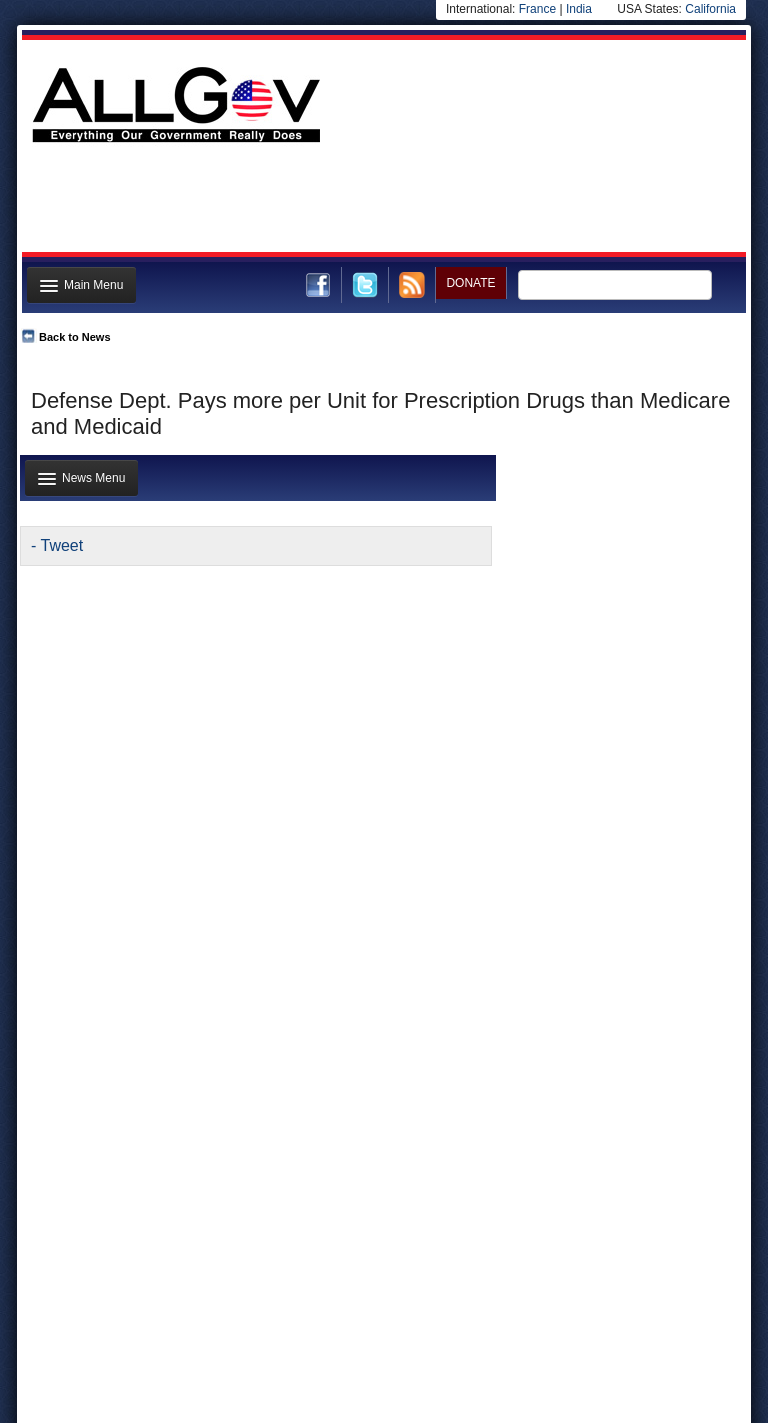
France (537, 9)
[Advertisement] (382, 203)
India (579, 9)
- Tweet (57, 545)
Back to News (75, 337)
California (710, 9)
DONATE (470, 283)
